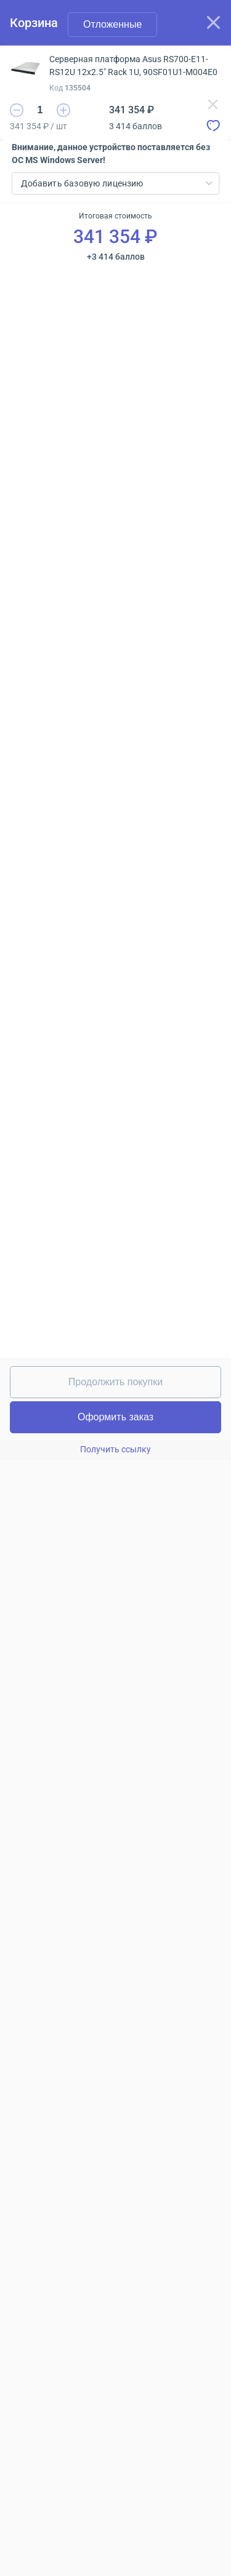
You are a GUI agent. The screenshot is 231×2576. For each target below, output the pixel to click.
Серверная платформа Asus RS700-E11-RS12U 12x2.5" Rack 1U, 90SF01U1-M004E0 (133, 65)
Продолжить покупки (115, 1382)
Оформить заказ (115, 1417)
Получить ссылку (115, 1449)
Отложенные (112, 24)
